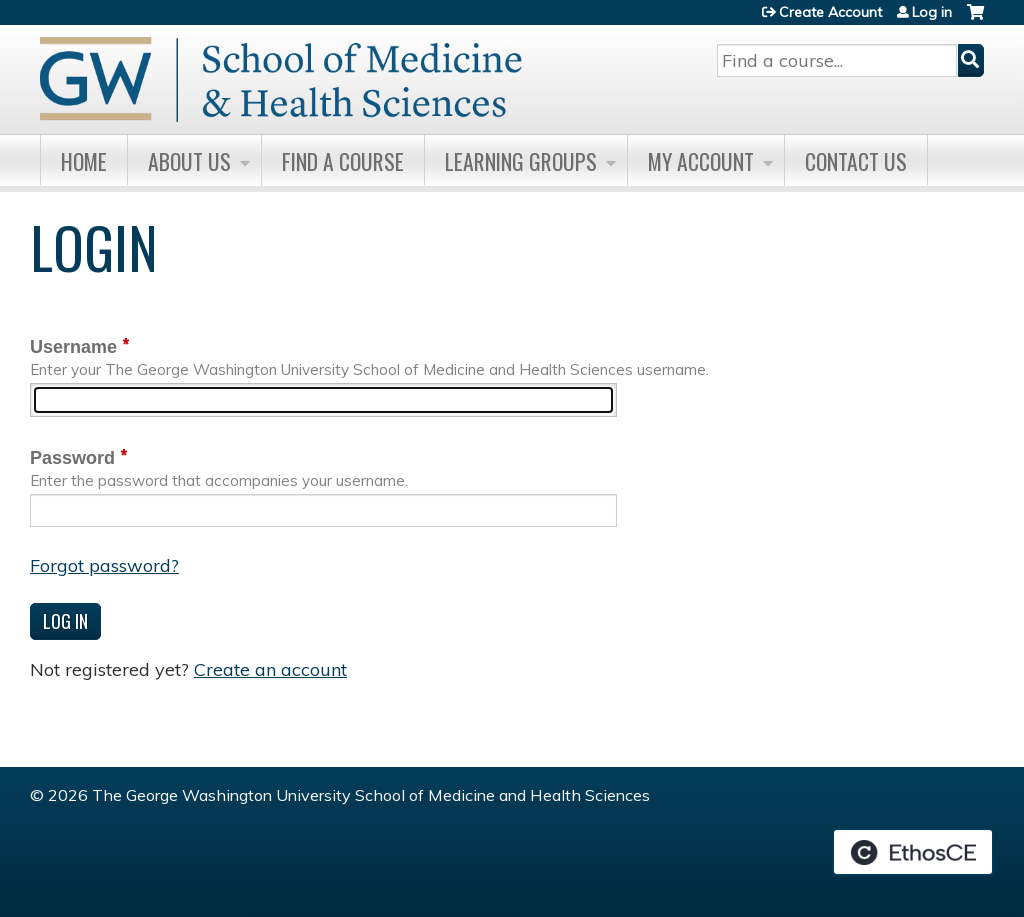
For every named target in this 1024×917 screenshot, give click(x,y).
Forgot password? (104, 565)
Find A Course (343, 161)
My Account (701, 161)
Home (84, 161)
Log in (932, 12)
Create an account (270, 669)
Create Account (830, 12)
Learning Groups (521, 161)
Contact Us (856, 161)
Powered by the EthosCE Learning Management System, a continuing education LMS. (913, 852)
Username (73, 347)
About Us (189, 161)
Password (72, 458)
